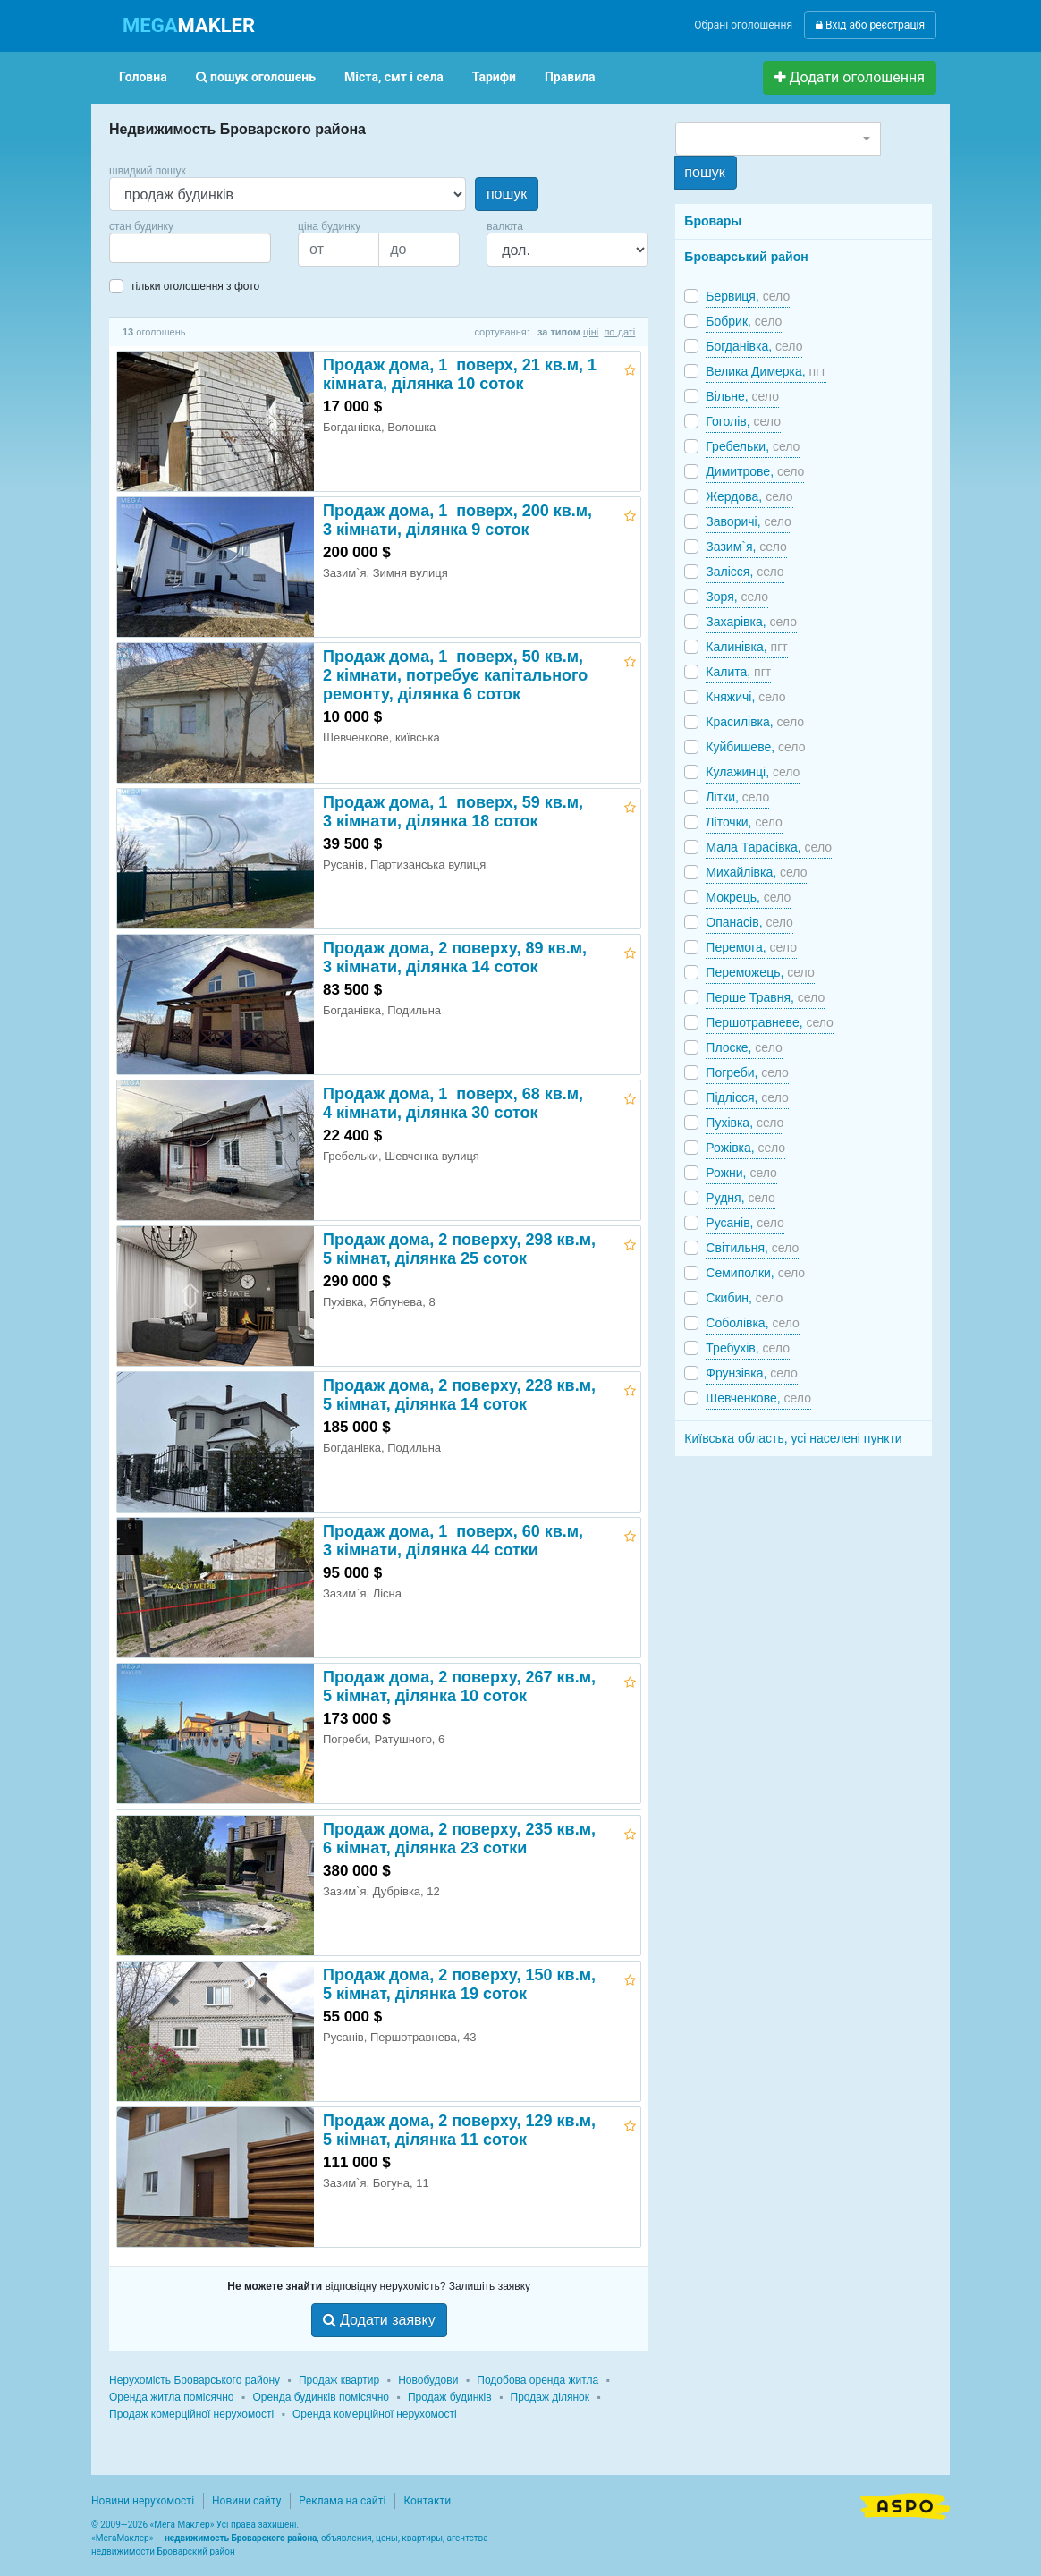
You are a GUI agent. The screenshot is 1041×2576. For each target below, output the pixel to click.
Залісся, (744, 571)
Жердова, (749, 496)
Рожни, (741, 1172)
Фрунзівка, (751, 1373)
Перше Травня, (765, 997)
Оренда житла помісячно (171, 2397)
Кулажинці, (753, 772)
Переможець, (760, 972)
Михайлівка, (756, 872)
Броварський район (746, 257)
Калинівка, (746, 647)
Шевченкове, (758, 1398)
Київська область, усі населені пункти (792, 1438)
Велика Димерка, (765, 371)
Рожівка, (745, 1147)
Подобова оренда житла (537, 2380)
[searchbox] (141, 247)
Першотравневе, (770, 1022)
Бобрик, (744, 321)
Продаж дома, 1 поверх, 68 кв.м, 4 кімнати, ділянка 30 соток (453, 1103)
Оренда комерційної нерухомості (374, 2414)
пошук (507, 193)
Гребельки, (753, 446)
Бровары (712, 221)
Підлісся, (747, 1097)
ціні (590, 331)
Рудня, (740, 1198)
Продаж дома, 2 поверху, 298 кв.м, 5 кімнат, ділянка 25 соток (459, 1249)
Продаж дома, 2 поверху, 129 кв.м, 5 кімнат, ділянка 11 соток (459, 2130)
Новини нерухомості (142, 2501)
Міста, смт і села (394, 77)
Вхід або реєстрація (870, 25)
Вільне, (742, 396)
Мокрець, (748, 897)
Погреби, (747, 1072)
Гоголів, (743, 421)
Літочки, (744, 822)
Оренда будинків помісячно (320, 2397)
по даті (619, 331)
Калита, (738, 672)
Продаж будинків (450, 2397)
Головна (143, 77)
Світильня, (752, 1248)
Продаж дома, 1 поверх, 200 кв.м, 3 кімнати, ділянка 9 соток (457, 520)
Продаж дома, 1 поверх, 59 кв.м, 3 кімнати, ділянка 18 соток (453, 811)
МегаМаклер (122, 2538)
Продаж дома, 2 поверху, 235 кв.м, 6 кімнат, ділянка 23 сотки (459, 1838)
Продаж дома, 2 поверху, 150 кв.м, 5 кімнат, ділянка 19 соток (459, 1984)
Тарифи (494, 77)
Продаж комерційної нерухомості (191, 2414)
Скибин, (744, 1298)
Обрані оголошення (743, 25)
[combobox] (190, 248)
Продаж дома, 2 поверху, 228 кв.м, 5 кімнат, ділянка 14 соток (459, 1395)
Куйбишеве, (755, 747)
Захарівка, (751, 621)
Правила (570, 77)
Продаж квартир (339, 2380)
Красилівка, (755, 722)
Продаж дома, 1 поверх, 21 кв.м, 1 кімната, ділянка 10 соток (462, 374)
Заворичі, (748, 521)
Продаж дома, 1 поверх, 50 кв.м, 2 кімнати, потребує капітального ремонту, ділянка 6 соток (455, 675)
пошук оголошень (256, 77)
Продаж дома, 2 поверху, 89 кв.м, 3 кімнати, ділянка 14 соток (455, 957)
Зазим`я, (746, 546)
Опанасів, (749, 922)
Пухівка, (744, 1122)
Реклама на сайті (342, 2501)
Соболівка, (753, 1323)
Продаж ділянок (550, 2397)
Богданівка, (754, 346)
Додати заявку (379, 2319)
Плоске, (744, 1047)
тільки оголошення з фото (195, 286)
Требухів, (748, 1348)
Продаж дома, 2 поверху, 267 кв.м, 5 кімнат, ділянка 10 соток (459, 1686)
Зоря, (737, 596)
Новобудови (428, 2380)
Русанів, (744, 1223)
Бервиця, (748, 296)
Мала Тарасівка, (769, 847)
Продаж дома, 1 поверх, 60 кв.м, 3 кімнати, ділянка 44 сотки (453, 1540)
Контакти (427, 2501)
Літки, (737, 797)
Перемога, (751, 947)
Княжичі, (745, 697)
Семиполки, (755, 1273)
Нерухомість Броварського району (194, 2380)
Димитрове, (755, 471)
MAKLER (189, 25)
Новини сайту (246, 2501)
